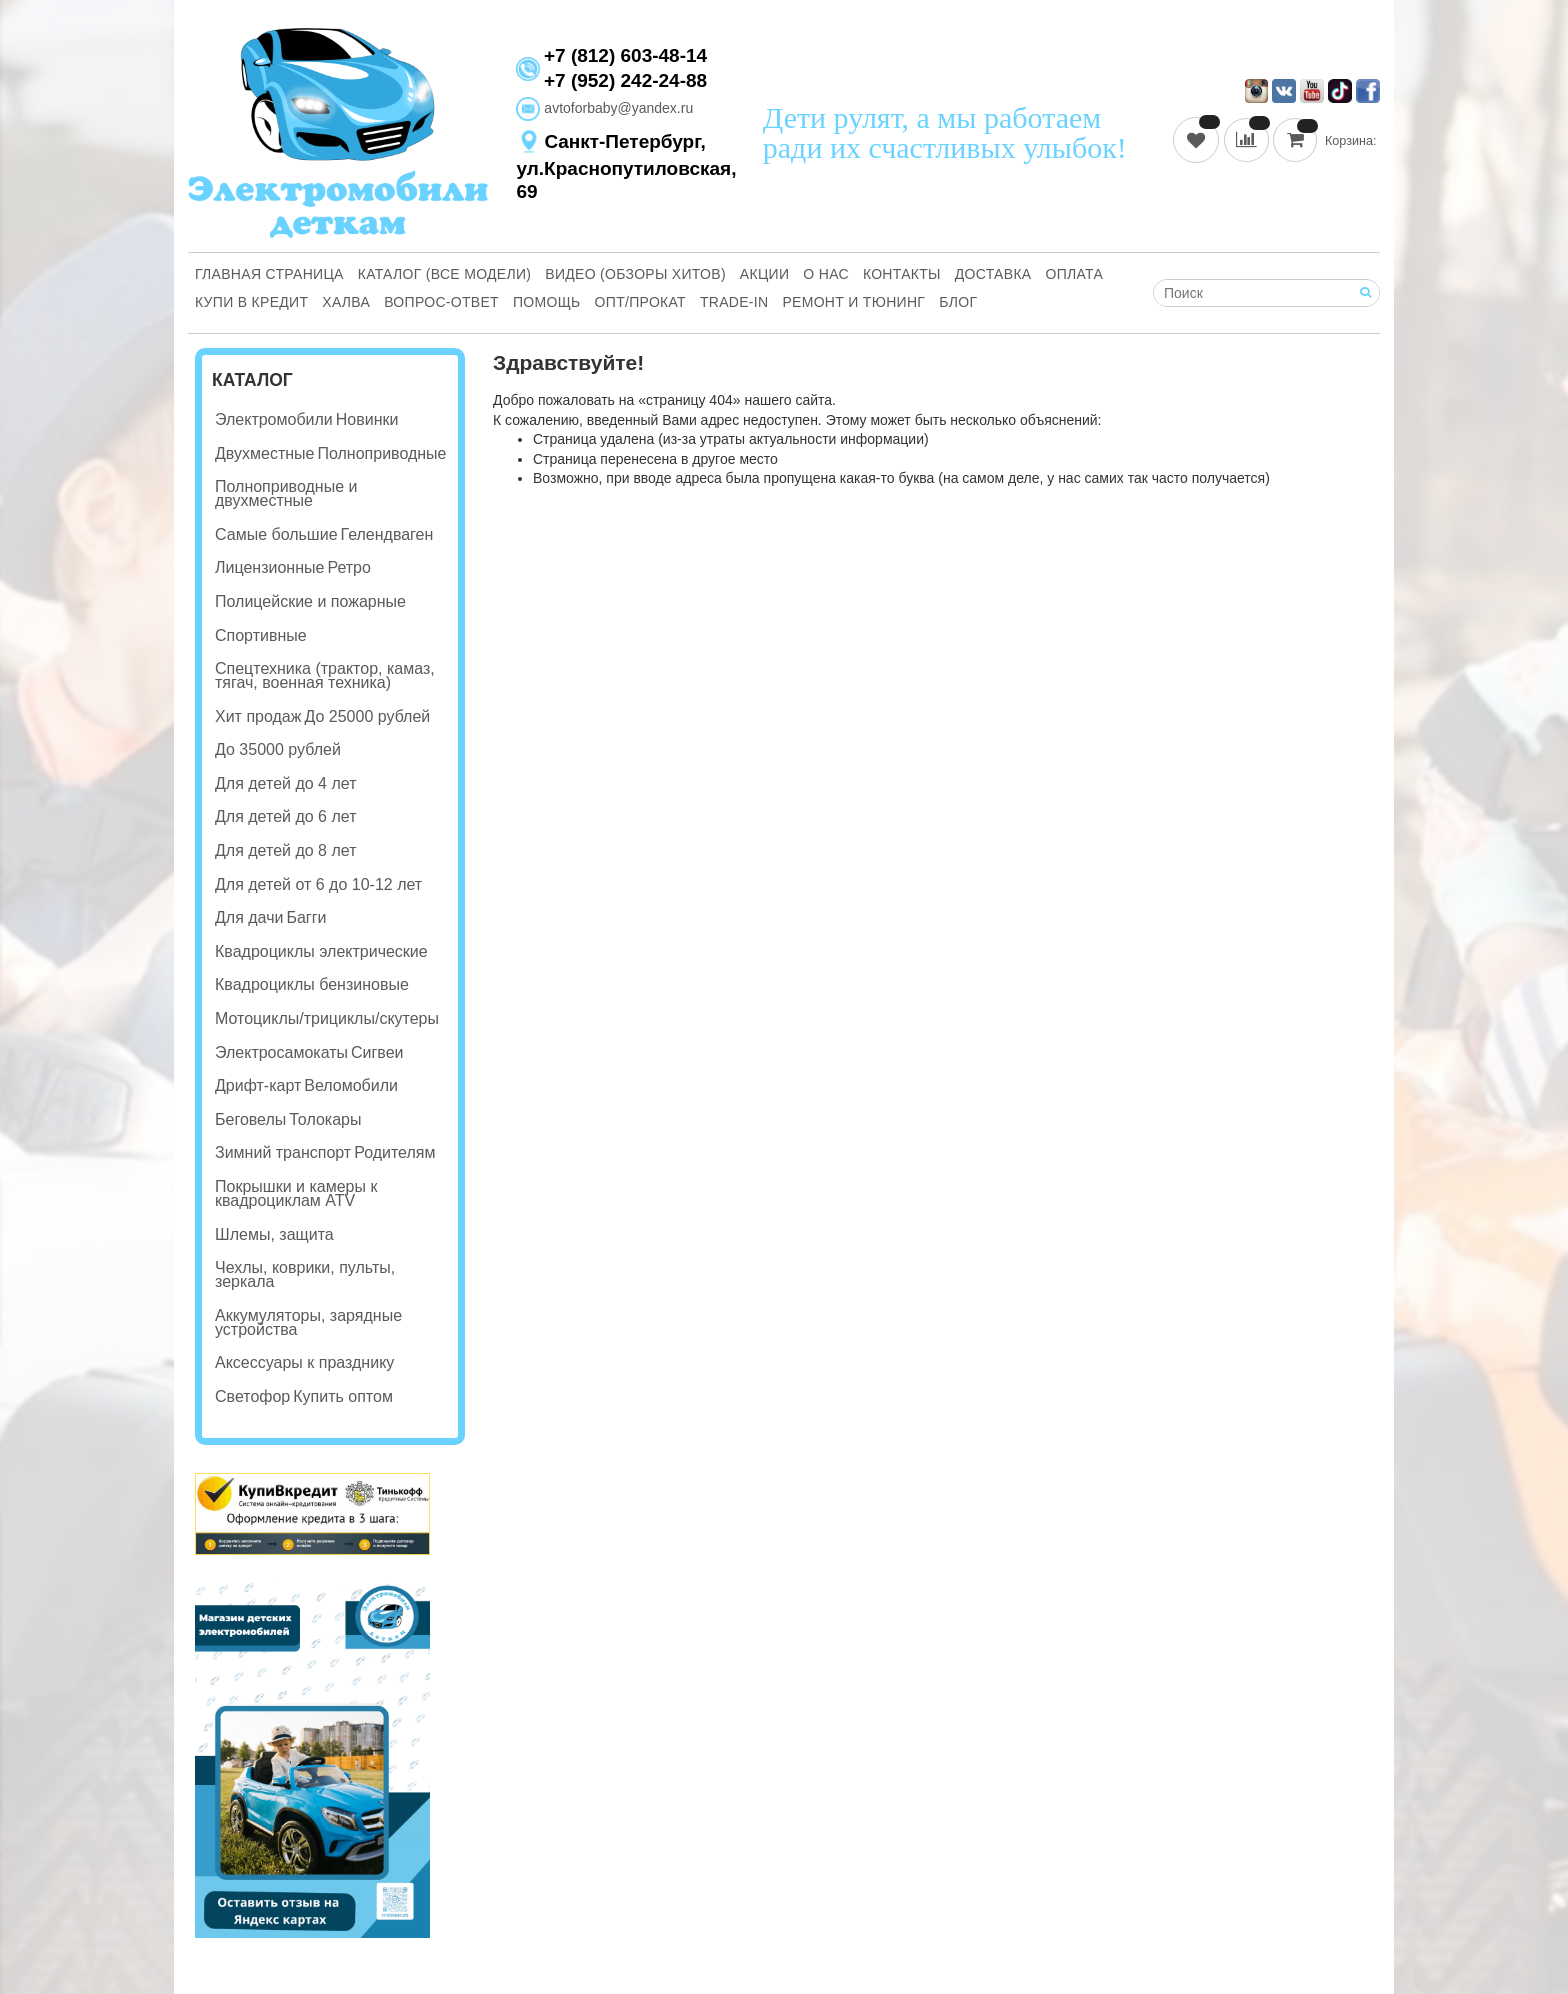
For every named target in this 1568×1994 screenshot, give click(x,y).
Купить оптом (343, 1396)
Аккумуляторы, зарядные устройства (308, 1322)
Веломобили (351, 1085)
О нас (826, 274)
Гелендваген (387, 534)
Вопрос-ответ (441, 302)
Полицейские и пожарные (310, 601)
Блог (958, 302)
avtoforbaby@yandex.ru (604, 108)
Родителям (394, 1152)
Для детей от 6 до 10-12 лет (318, 884)
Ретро (348, 567)
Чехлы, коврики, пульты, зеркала (305, 1274)
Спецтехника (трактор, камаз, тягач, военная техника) (325, 675)
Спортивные (261, 635)
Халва (346, 302)
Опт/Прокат (640, 302)
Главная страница (269, 274)
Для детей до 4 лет (285, 783)
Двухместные (264, 453)
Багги (306, 917)
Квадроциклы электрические (321, 951)
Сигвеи (377, 1052)
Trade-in (734, 302)
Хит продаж (258, 716)
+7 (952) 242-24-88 (625, 80)
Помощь (547, 302)
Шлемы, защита (274, 1234)
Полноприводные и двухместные (286, 493)
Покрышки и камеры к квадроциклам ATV (296, 1193)
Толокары (325, 1119)
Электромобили (274, 419)
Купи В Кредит (251, 302)
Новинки (367, 419)
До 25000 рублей (367, 716)
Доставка (993, 274)
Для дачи (249, 917)
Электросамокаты (281, 1052)
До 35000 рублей (278, 749)
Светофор (252, 1396)
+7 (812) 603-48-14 (625, 56)
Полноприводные (381, 453)
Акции (764, 274)
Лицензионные (269, 567)
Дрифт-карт (258, 1085)
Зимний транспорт (283, 1152)
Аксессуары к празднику (304, 1362)
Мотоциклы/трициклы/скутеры (327, 1018)
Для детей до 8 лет (285, 850)
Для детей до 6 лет (285, 816)
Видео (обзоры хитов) (635, 274)
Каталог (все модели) (445, 274)
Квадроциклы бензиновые (312, 984)
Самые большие (276, 534)
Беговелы (250, 1119)
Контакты (902, 274)
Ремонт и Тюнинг (853, 302)
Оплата (1075, 274)
